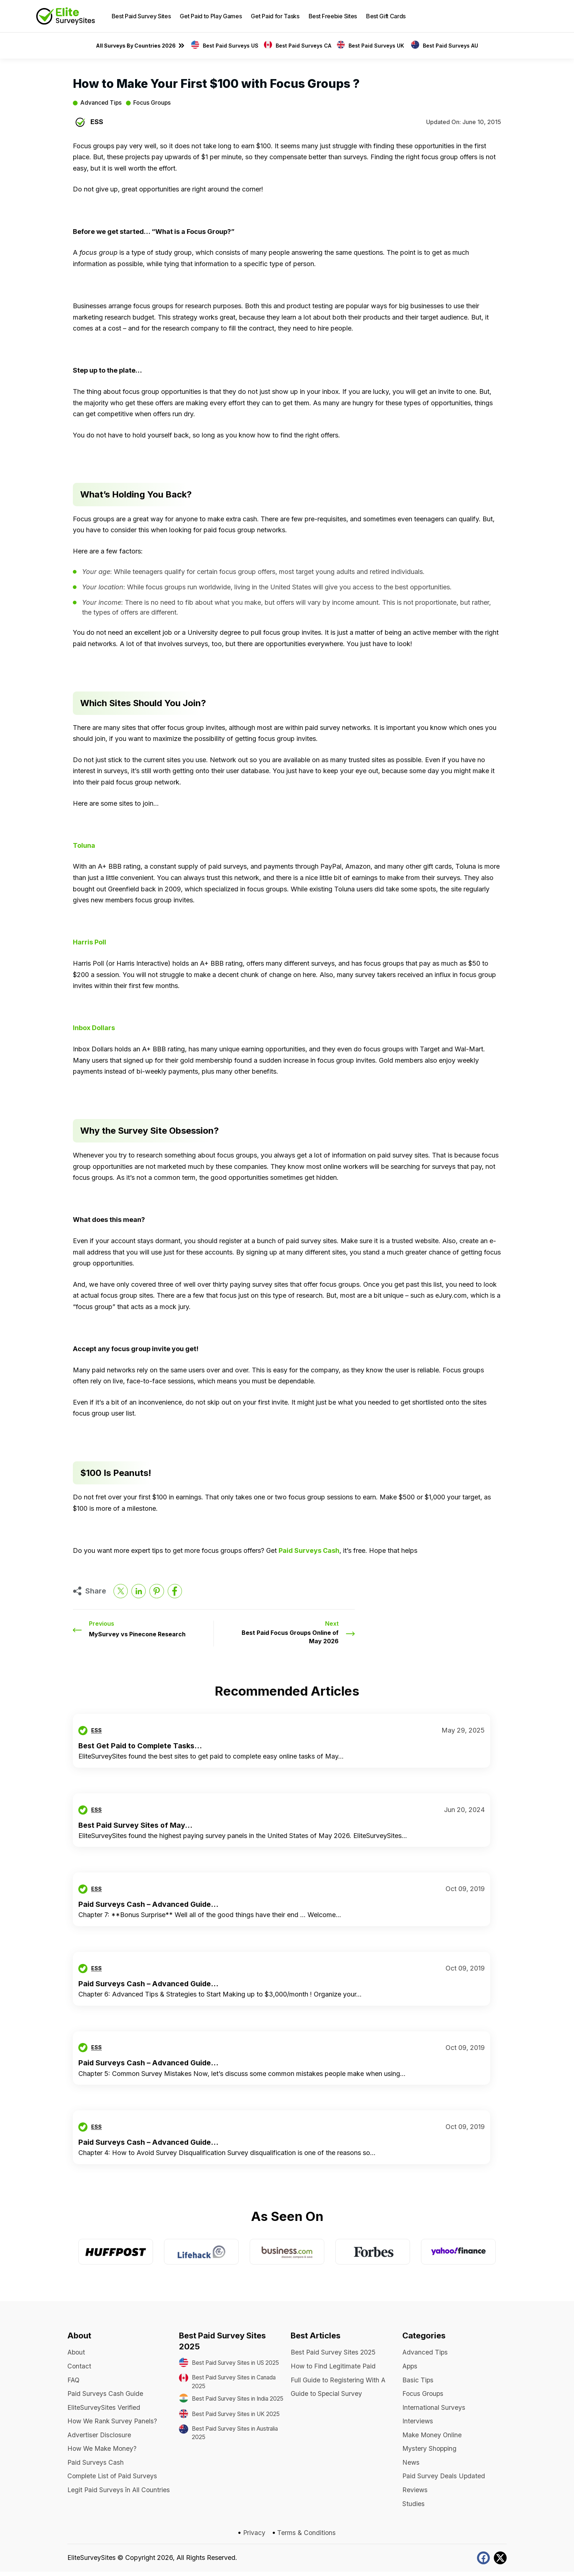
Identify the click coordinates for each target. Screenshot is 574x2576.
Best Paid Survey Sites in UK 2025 (235, 2435)
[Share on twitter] (120, 1591)
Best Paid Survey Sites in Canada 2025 (229, 2390)
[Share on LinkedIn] (139, 1591)
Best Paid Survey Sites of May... (135, 1825)
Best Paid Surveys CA (303, 45)
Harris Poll (89, 942)
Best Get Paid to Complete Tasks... (141, 1746)
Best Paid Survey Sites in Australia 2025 (229, 2458)
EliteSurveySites (91, 2562)
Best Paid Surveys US (230, 45)
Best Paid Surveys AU (450, 45)
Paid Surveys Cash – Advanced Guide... (149, 1904)
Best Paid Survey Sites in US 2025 (235, 2367)
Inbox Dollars (94, 1028)
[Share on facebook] (175, 1591)
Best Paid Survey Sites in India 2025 (237, 2413)
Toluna (84, 845)
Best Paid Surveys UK (377, 45)
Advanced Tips (101, 103)
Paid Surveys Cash (309, 1550)
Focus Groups (153, 103)
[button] (532, 16)
